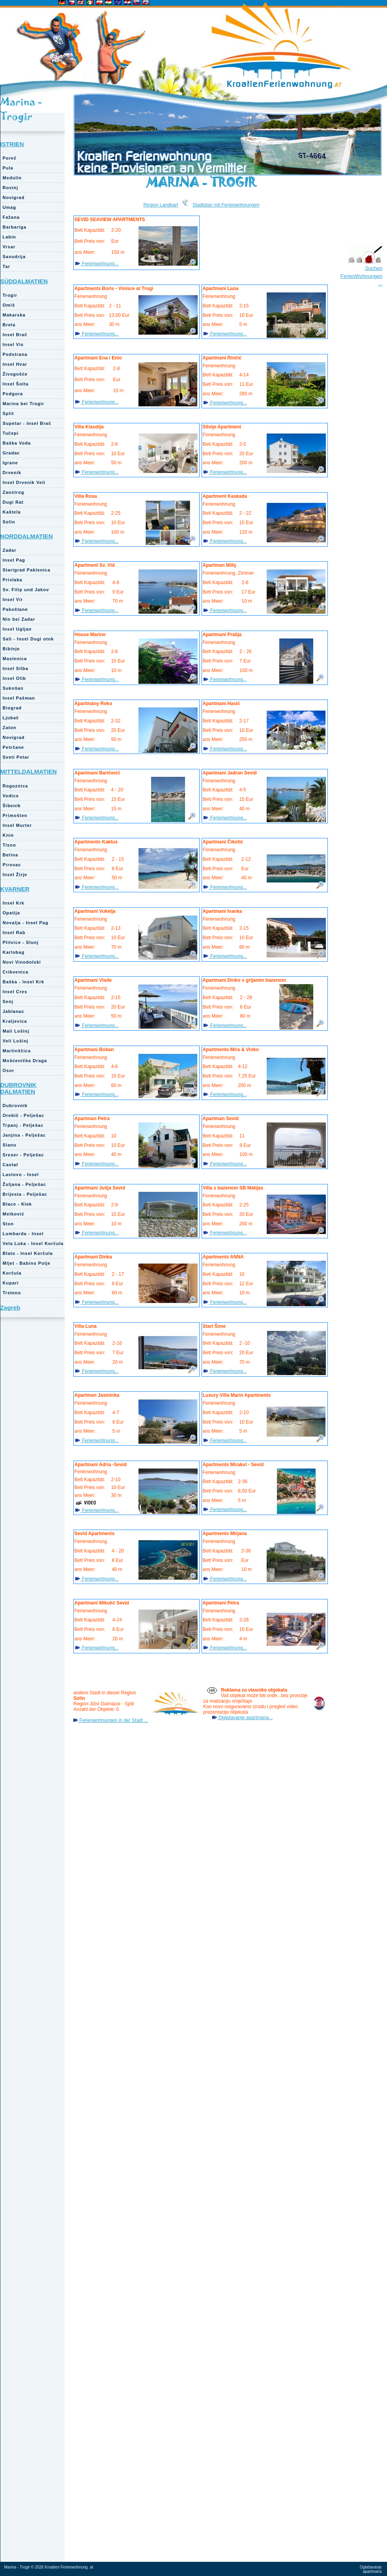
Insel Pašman (19, 698)
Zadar (10, 550)
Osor (9, 1070)
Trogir (10, 295)
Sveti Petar (16, 757)
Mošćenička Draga (25, 1060)
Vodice (11, 795)
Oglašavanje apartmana (371, 2569)
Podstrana (15, 354)
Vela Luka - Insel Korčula (33, 1243)
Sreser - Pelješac (23, 1154)
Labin (9, 237)
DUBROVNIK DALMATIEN (18, 1088)
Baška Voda (17, 443)
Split (8, 413)
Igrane (10, 462)
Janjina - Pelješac (24, 1135)
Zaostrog (13, 492)
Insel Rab (14, 932)
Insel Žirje (15, 874)
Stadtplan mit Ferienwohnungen (226, 205)
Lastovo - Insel (21, 1174)
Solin (9, 521)
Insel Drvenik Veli (24, 482)
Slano (10, 1145)
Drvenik (12, 472)
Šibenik (12, 805)
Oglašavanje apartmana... (245, 1717)
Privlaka (12, 579)
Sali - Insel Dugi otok (28, 639)
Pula (8, 168)
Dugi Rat (13, 502)
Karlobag (14, 952)
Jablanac (13, 1011)
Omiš (9, 305)
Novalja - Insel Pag (26, 922)
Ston (8, 1223)
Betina (11, 854)
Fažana (11, 217)
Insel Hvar (15, 364)
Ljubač (11, 717)
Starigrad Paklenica (26, 570)
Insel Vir (13, 599)
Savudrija (14, 256)
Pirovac (12, 864)
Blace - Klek (17, 1204)
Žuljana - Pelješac (24, 1184)
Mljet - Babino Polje (26, 1263)
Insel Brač (15, 334)
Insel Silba (15, 668)
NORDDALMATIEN (26, 536)
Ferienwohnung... (100, 263)
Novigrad (14, 197)
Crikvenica (16, 972)
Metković (13, 1214)
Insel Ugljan (17, 629)
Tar (6, 266)
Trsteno (12, 1292)
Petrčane (13, 747)
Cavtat (11, 1164)
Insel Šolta (16, 384)
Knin (8, 835)
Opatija (11, 912)
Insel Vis (13, 344)
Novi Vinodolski (22, 962)
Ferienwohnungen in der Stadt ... (113, 1720)
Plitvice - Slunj (21, 942)
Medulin (12, 177)
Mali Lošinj (16, 1031)
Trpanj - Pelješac (23, 1125)
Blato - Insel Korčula (28, 1253)
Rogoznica (15, 786)
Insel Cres (15, 991)
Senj (8, 1001)
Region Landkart (160, 205)
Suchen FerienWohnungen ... (361, 276)
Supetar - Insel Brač (27, 423)
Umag (10, 207)
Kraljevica (15, 1021)
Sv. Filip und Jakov (26, 589)
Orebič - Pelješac (24, 1115)
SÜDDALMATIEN (24, 281)
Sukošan (13, 688)
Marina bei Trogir (24, 403)
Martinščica (17, 1050)
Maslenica (15, 658)
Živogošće (15, 374)
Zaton (10, 727)
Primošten (15, 815)
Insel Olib (14, 678)
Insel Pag (14, 560)
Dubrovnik (15, 1105)
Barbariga (14, 227)
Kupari (11, 1283)
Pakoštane (15, 609)
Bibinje (11, 648)
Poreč (10, 158)
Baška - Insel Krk (24, 981)
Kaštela (12, 512)
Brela (9, 324)
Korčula (12, 1273)
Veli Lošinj (15, 1041)
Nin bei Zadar (19, 619)
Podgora (13, 393)
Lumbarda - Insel (23, 1233)
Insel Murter (17, 825)
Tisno (9, 845)
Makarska (14, 315)
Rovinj (11, 187)
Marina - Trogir (21, 108)
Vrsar (9, 246)
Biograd (12, 707)
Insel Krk (13, 903)
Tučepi (11, 433)
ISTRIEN (12, 144)
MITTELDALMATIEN (28, 771)
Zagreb (10, 1307)
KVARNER (15, 889)
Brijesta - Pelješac (25, 1194)
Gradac (11, 452)
